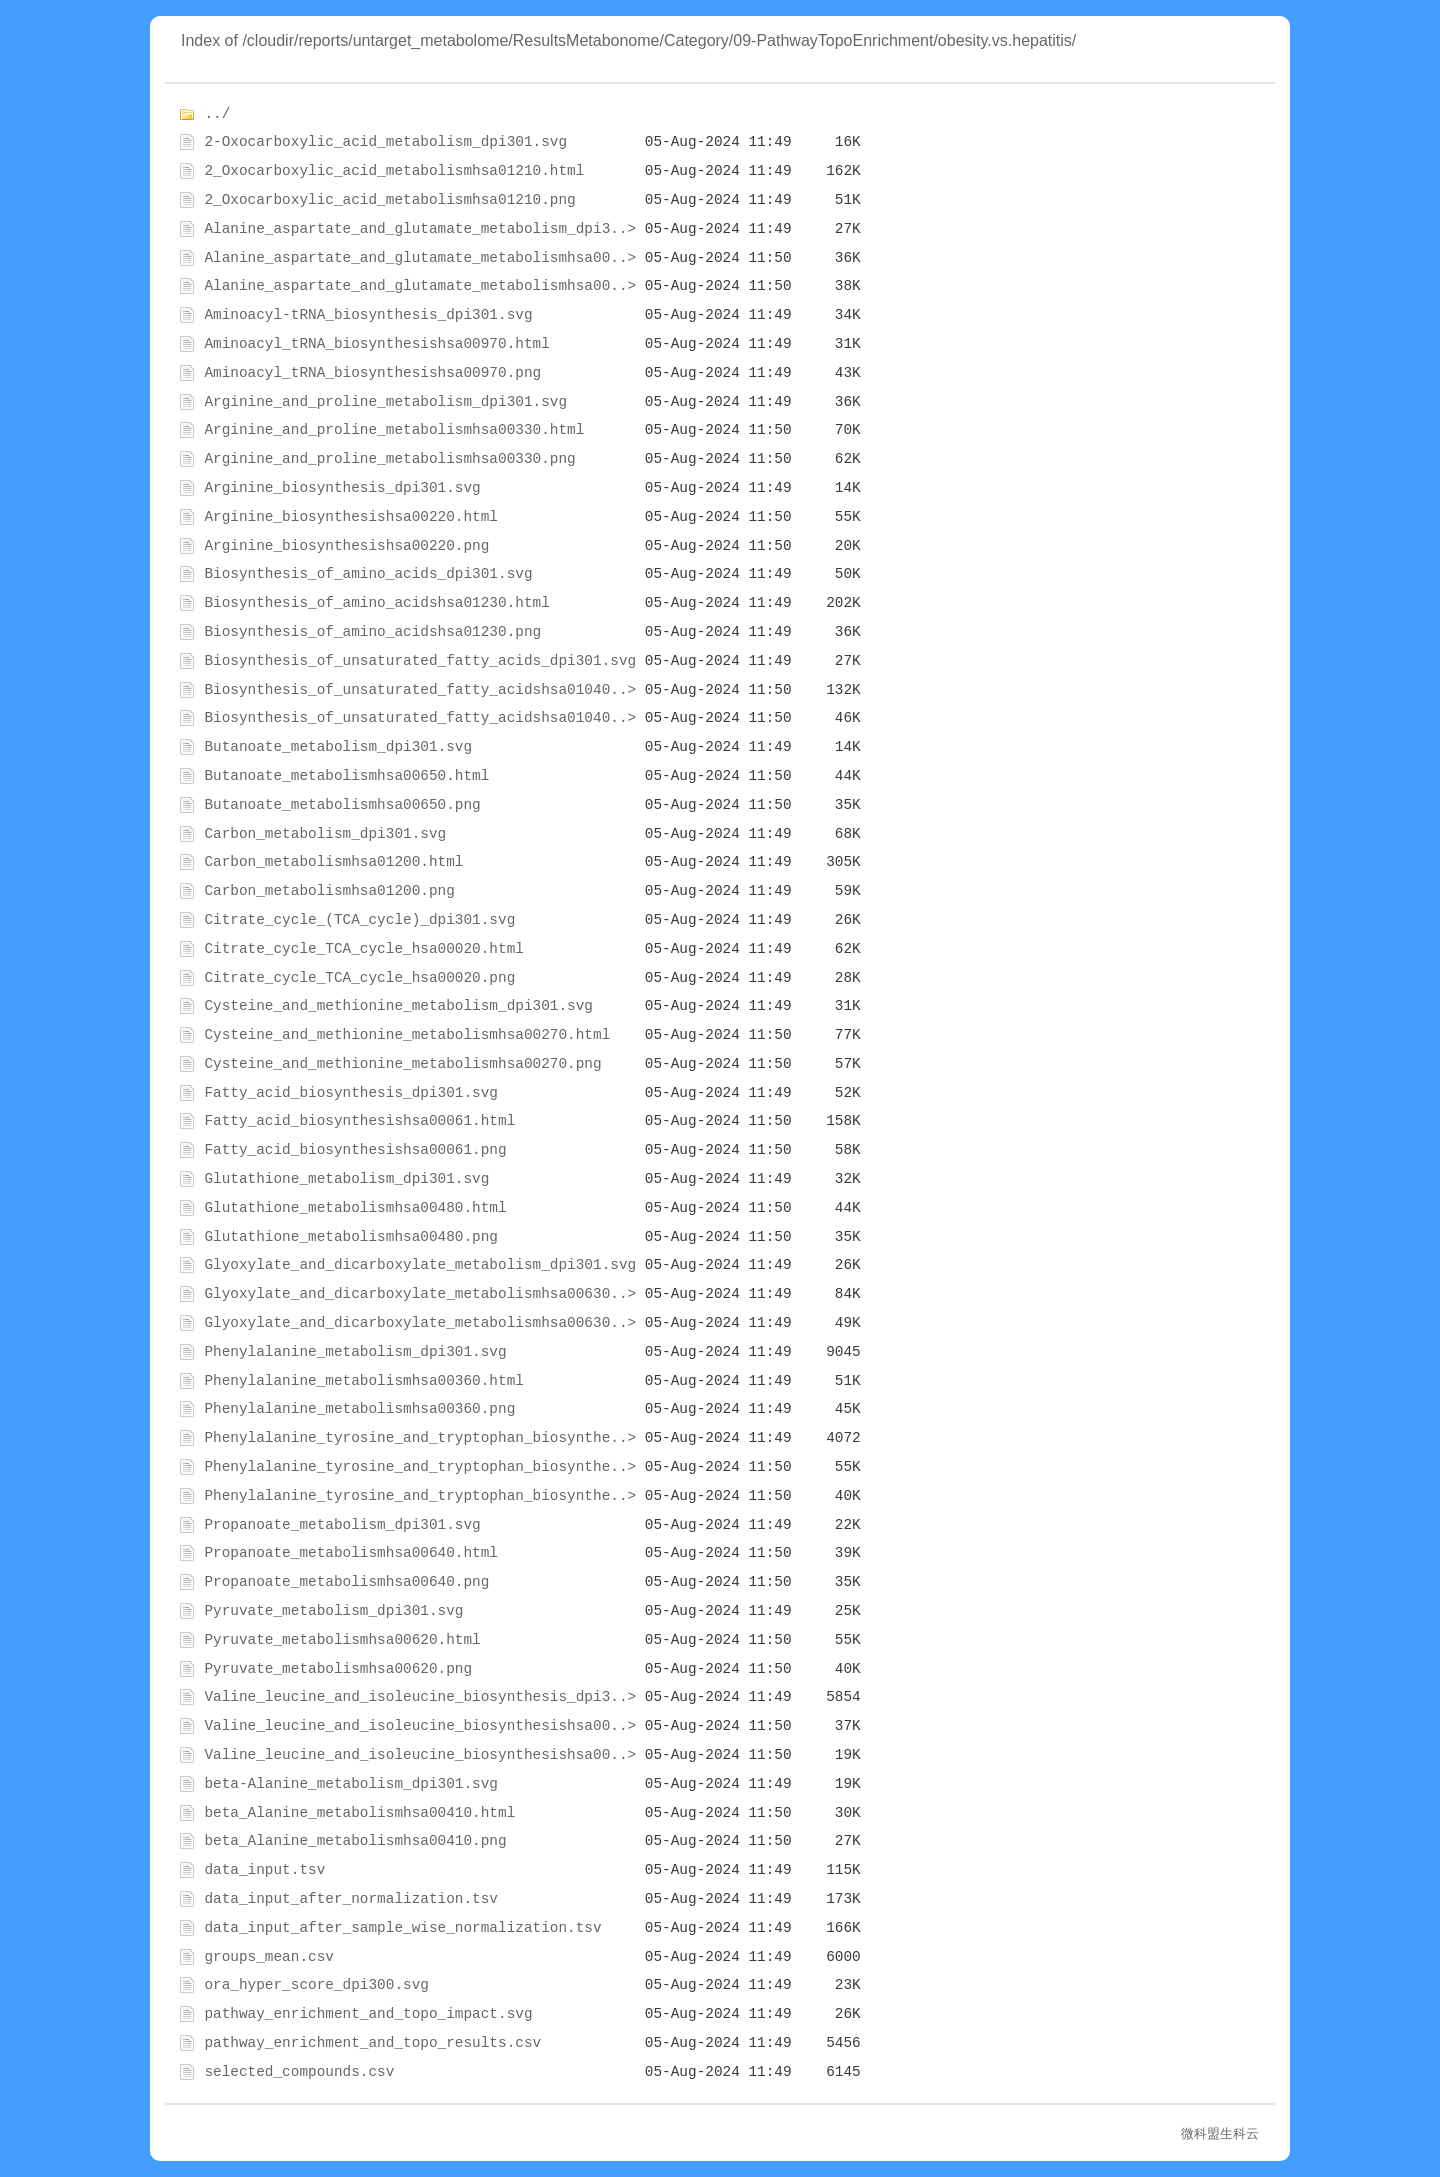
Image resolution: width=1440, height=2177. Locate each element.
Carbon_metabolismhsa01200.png (329, 891)
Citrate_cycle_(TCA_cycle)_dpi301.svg (359, 920)
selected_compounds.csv (299, 2072)
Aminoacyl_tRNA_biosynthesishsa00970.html (376, 344)
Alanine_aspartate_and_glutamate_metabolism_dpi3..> (420, 229)
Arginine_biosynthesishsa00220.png (346, 546)
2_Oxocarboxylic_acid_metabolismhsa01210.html (394, 171)
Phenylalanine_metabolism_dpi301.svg (355, 1352)
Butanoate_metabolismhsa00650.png (342, 805)
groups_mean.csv (269, 1957)
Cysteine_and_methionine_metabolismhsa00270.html (407, 1035)
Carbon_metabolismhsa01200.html (333, 862)
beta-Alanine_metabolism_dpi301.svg (351, 1784)
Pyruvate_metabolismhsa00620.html (342, 1640)
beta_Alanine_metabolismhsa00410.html (359, 1813)
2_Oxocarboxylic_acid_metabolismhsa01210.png (389, 200)
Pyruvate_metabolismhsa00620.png (338, 1669)
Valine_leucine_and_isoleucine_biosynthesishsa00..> (420, 1726)
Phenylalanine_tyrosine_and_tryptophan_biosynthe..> (420, 1438)
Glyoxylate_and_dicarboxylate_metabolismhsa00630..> (420, 1294)
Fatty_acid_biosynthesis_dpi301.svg (351, 1093)
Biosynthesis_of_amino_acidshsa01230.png (372, 632)
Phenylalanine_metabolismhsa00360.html (364, 1381)
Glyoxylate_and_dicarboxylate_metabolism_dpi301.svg (420, 1265)
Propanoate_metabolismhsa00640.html (351, 1553)
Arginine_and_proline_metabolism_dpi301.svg (385, 402)
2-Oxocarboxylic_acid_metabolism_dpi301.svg (385, 142)
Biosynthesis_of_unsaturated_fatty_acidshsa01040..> (420, 690)
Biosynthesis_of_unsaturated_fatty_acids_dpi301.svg (420, 661)
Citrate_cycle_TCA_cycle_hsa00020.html (364, 949)
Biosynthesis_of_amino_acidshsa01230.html (376, 603)
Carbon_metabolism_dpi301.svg (325, 834)
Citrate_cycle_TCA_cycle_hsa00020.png (359, 978)
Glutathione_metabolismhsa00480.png (351, 1237)
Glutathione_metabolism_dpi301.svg (346, 1179)
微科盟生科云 (1220, 2133)
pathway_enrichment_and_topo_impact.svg (368, 2014)
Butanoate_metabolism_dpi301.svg (338, 747)
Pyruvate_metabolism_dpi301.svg (333, 1611)
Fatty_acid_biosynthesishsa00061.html (359, 1121)
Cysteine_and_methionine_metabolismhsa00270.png (402, 1064)
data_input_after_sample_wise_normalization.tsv (402, 1928)
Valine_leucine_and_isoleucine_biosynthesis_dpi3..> (420, 1697)
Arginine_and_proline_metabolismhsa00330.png (389, 459)
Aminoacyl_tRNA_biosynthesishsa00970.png (372, 373)
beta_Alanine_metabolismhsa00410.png (355, 1841)
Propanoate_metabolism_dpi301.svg (342, 1525)
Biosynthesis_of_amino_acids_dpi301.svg (368, 574)
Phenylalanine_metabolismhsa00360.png (359, 1409)
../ (217, 114)
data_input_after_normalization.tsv (351, 1899)
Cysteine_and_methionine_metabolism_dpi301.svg (398, 1006)
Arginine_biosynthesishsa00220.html (351, 517)
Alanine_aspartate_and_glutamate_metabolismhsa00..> (420, 258)
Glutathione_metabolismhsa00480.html (355, 1208)
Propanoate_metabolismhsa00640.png (346, 1582)
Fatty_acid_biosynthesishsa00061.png (355, 1150)
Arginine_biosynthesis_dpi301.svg (342, 488)
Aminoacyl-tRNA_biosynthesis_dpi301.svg (368, 315)
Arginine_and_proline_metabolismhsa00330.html (394, 430)
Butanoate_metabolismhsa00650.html (346, 776)
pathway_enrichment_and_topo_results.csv (372, 2043)
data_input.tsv (264, 1870)
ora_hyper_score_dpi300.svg (316, 1985)
